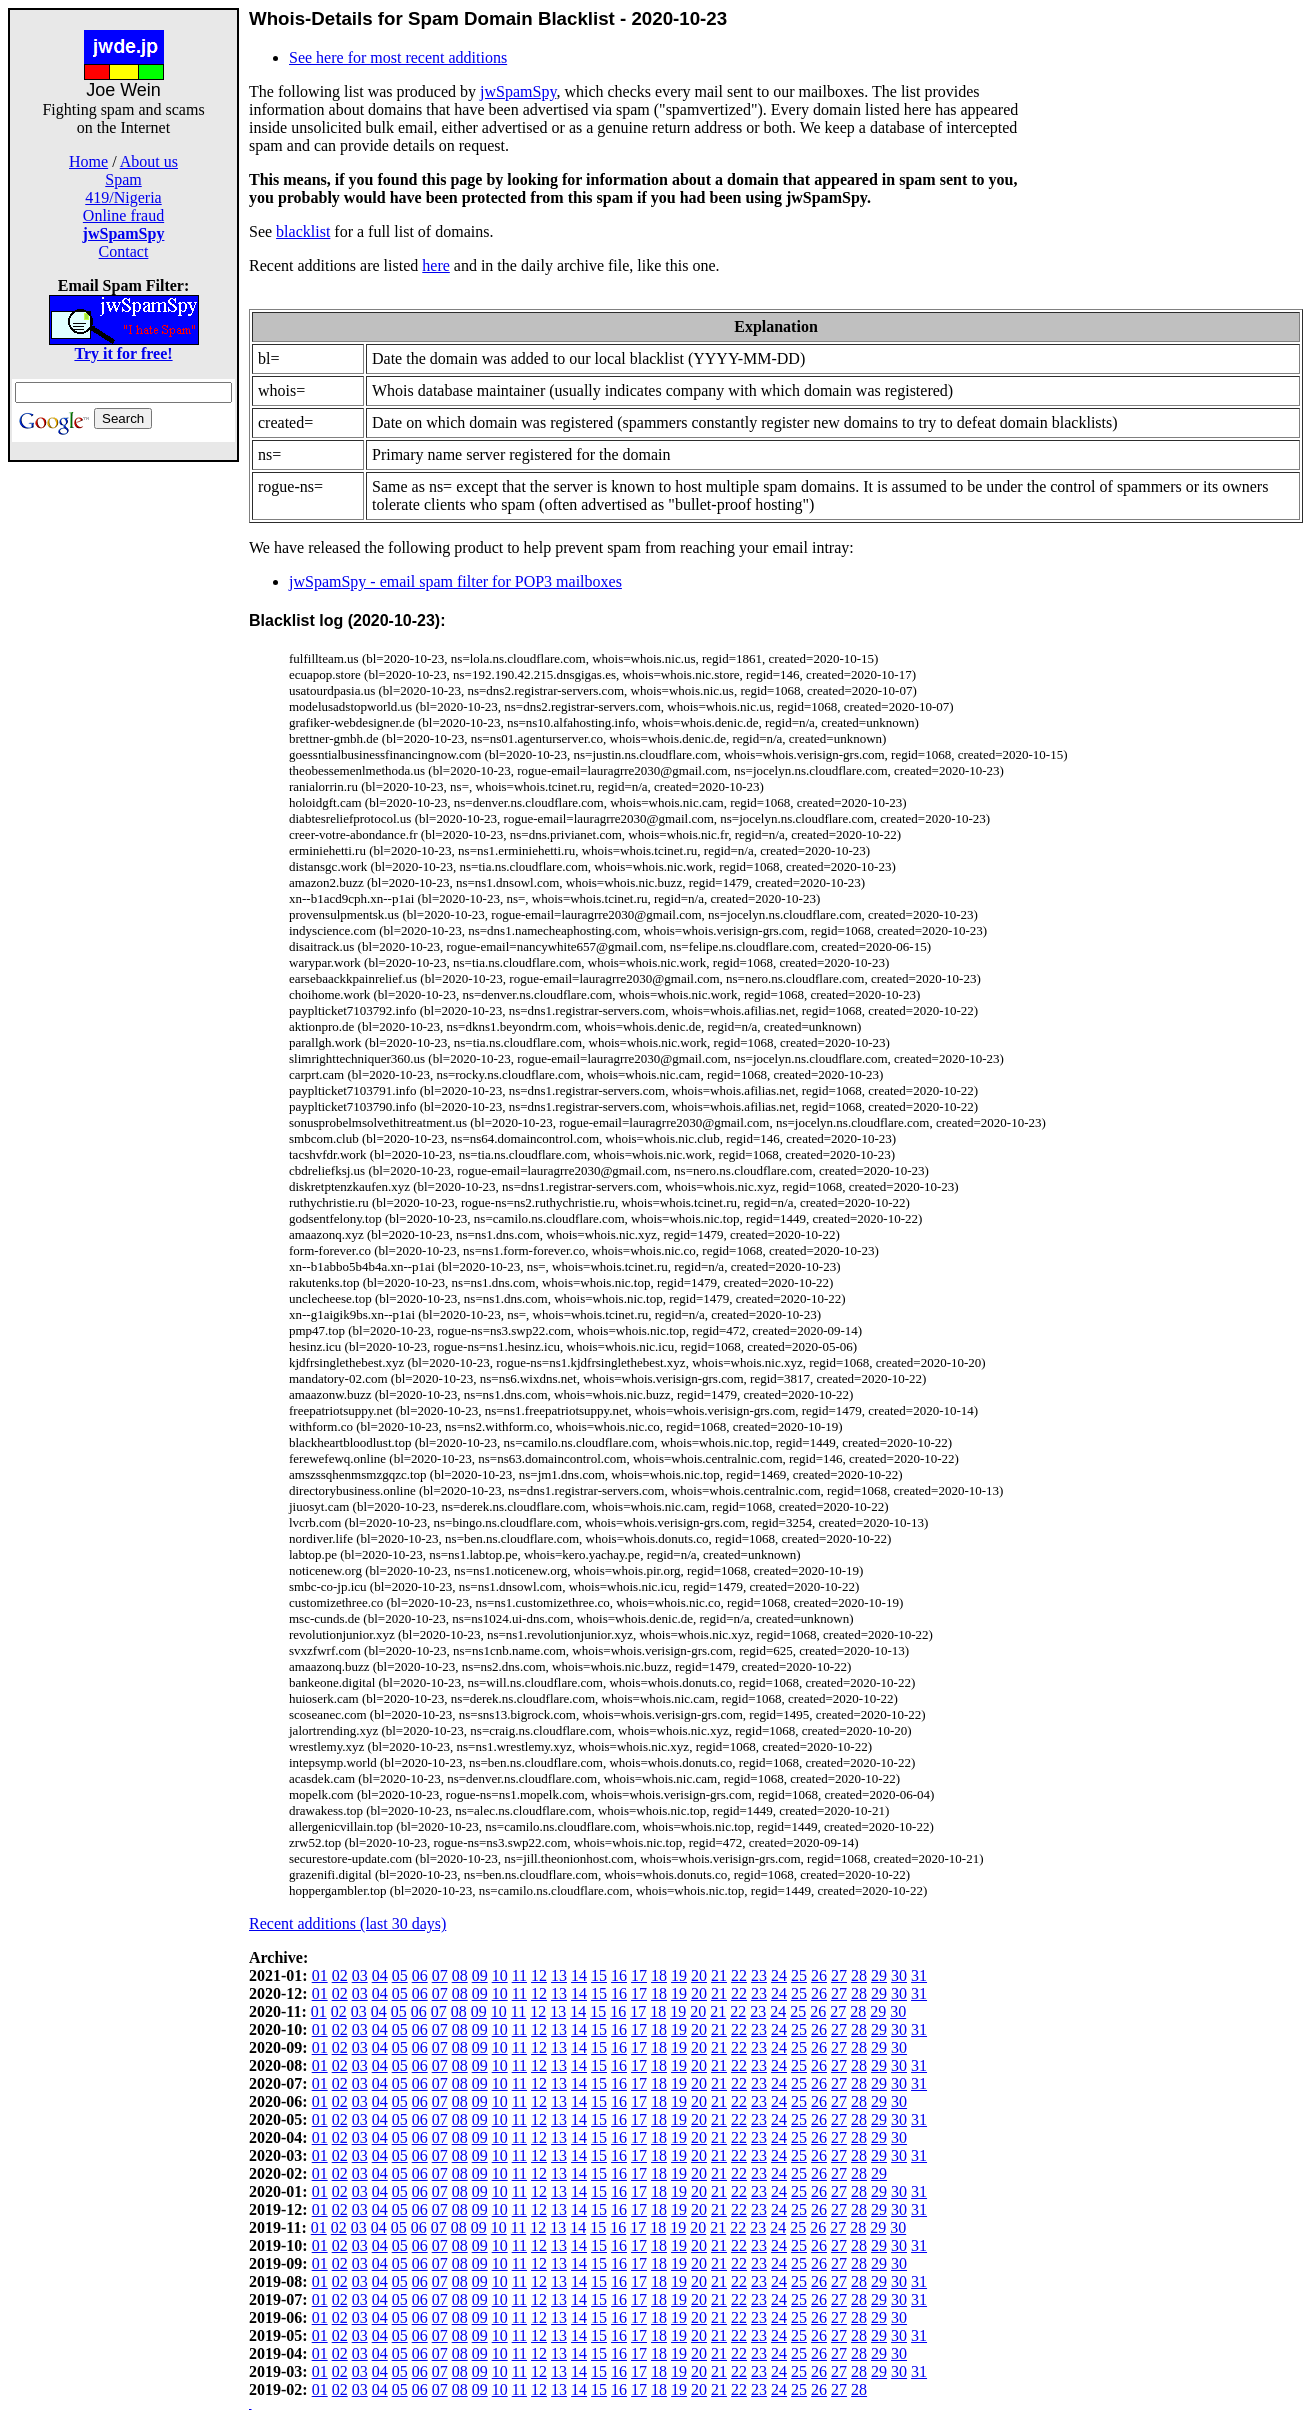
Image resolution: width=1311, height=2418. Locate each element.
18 (659, 1975)
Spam (123, 179)
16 (619, 1975)
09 (480, 1975)
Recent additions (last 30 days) (347, 1923)
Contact (124, 251)
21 (719, 1975)
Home (88, 161)
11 (519, 1975)
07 (440, 1975)
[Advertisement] (124, 762)
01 (320, 1975)
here (436, 265)
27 (839, 1975)
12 (539, 1975)
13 (559, 1975)
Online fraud (123, 215)
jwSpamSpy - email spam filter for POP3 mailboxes (455, 581)
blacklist (303, 231)
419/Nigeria (123, 197)
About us (149, 161)
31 (919, 1975)
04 (380, 1975)
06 (420, 1975)
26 (819, 1975)
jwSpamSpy (518, 91)
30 (899, 1975)
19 (679, 1975)
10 (500, 1975)
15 (599, 1975)
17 (639, 1975)
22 (739, 1975)
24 (779, 1975)
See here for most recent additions (398, 57)
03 (360, 1975)
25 (799, 1975)
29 (879, 1975)
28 (859, 1975)
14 (579, 1975)
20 (699, 1975)
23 (759, 1975)
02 (340, 1975)
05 (400, 1975)
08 (460, 1975)
